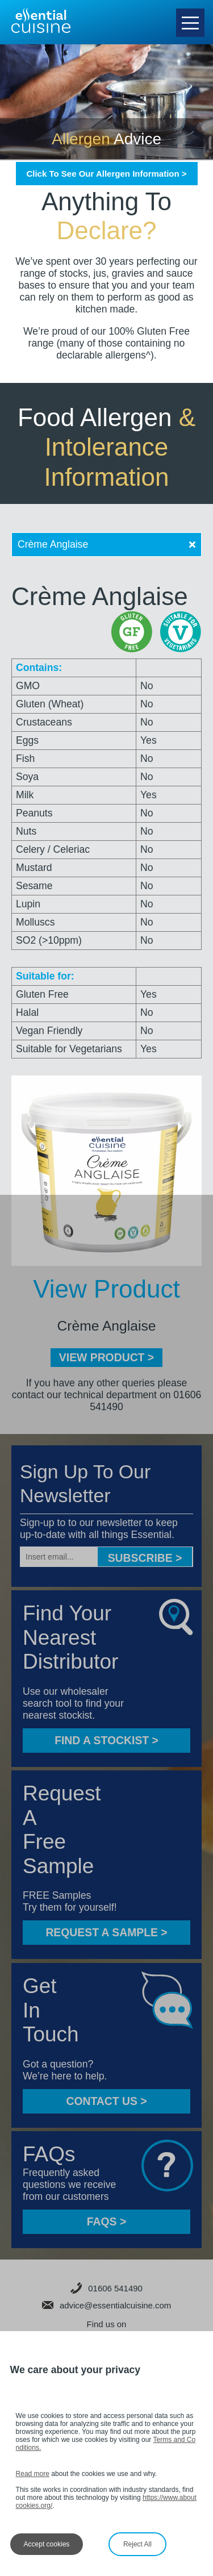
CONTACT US (106, 2101)
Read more (32, 2474)
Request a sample (106, 1932)
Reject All (137, 2544)
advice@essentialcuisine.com (107, 2305)
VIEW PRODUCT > (106, 1357)
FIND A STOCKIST (106, 1740)
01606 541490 (106, 2288)
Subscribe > (145, 1558)
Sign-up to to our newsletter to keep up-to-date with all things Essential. (99, 1528)
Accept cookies (47, 2544)
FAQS (106, 2221)
